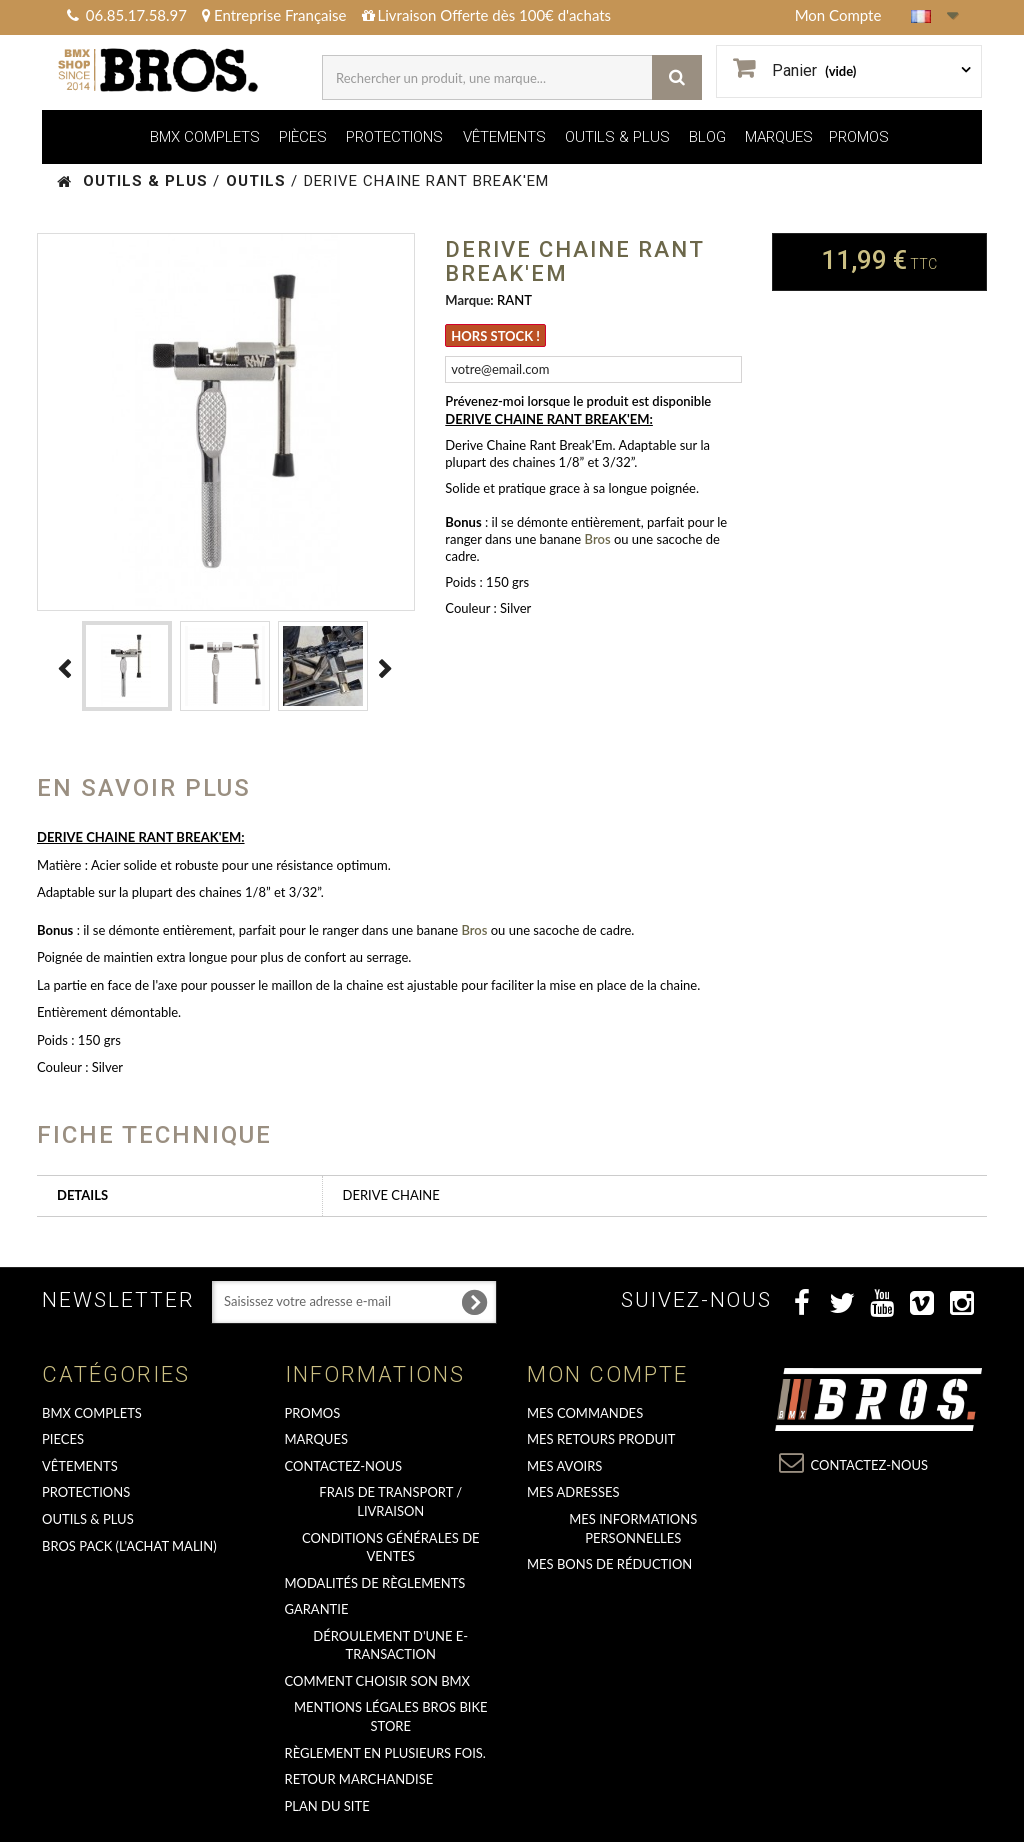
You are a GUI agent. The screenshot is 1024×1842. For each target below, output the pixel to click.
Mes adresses (573, 1492)
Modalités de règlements (375, 1583)
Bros (598, 539)
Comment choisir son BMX (378, 1681)
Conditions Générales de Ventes (391, 1547)
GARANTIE (317, 1609)
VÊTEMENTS (504, 137)
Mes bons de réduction (609, 1564)
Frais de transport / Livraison (390, 1501)
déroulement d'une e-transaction (390, 1645)
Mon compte (607, 1374)
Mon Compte (838, 15)
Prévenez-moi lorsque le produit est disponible (578, 401)
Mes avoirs (564, 1466)
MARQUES (779, 137)
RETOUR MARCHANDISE (359, 1779)
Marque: (469, 300)
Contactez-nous (344, 1466)
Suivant (386, 669)
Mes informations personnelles (633, 1528)
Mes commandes (585, 1413)
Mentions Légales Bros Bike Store (391, 1716)
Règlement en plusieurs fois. (385, 1753)
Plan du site (327, 1806)
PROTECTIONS (394, 137)
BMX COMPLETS (205, 137)
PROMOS (859, 137)
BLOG (707, 137)
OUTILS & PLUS (617, 137)
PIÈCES (303, 137)
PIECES (63, 1439)
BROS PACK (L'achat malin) (129, 1546)
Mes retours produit (601, 1439)
